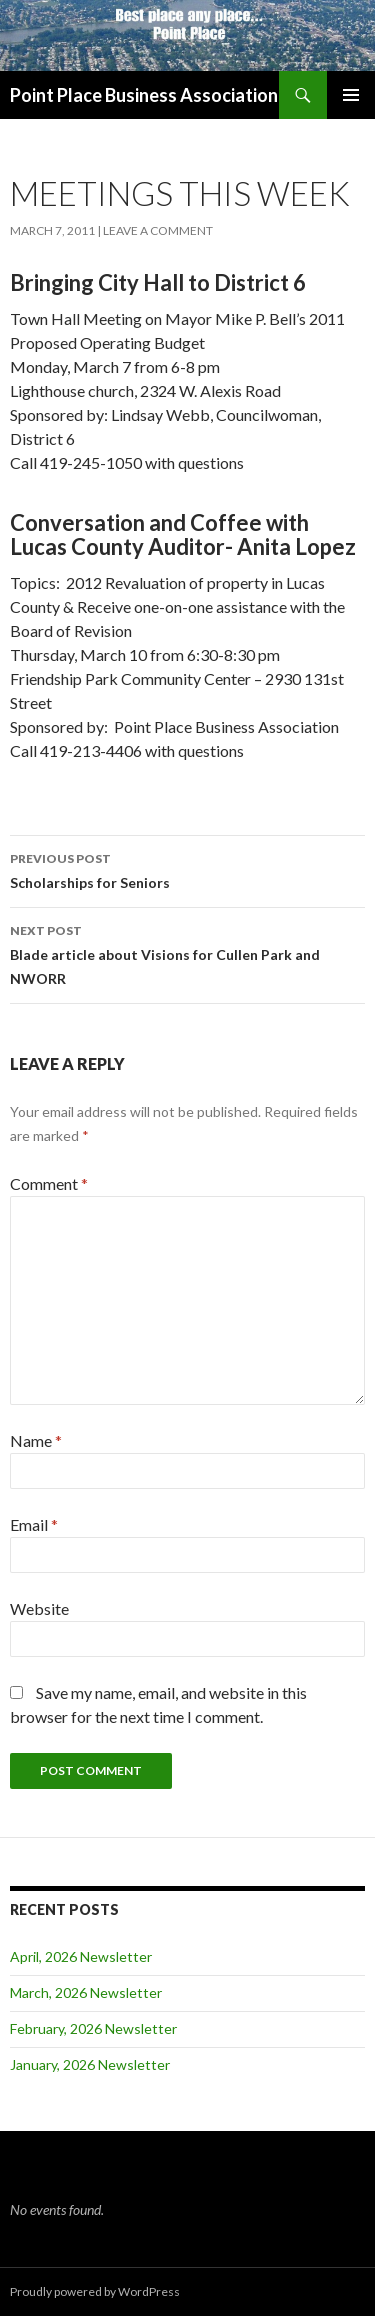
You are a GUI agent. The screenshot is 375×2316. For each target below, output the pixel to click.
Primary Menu (351, 95)
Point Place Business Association (144, 95)
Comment (49, 1183)
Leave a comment (158, 230)
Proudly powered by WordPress (95, 2291)
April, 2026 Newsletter (81, 1956)
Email (34, 1524)
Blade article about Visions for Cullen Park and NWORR (187, 953)
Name (36, 1440)
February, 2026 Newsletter (93, 2028)
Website (39, 1608)
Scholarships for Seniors (187, 869)
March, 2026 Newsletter (86, 1992)
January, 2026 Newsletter (90, 2064)
